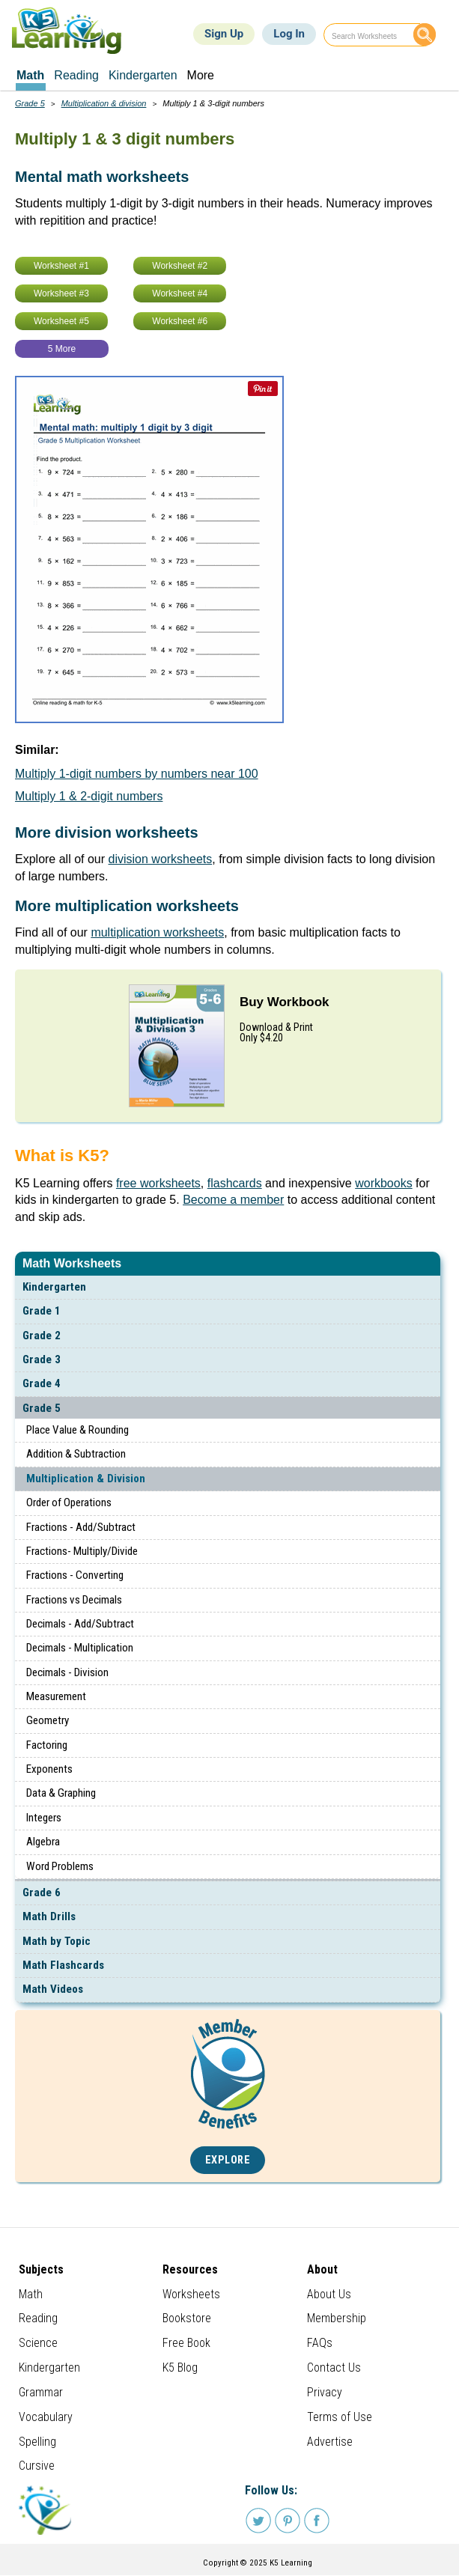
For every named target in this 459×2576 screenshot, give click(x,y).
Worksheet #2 (179, 266)
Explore (228, 2160)
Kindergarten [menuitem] (143, 75)
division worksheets (161, 859)
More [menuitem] (200, 75)
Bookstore (186, 2318)
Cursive (37, 2465)
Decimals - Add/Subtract (80, 1623)
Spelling (37, 2442)
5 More (62, 349)
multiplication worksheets (157, 932)
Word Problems (60, 1866)
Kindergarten (54, 1287)
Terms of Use (339, 2417)
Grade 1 (41, 1311)
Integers (43, 1817)
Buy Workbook (284, 1002)
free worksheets (158, 1183)
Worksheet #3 (61, 293)
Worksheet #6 (179, 321)
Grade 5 (41, 1408)
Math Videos (52, 1989)
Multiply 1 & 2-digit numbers (88, 796)
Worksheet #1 (61, 266)
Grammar (41, 2392)
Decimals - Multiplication (79, 1647)
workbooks (383, 1183)
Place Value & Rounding (77, 1430)
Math (31, 2294)
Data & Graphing (61, 1793)
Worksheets (191, 2294)
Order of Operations (69, 1502)
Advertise (330, 2442)
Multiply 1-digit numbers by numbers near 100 (136, 773)
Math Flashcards (63, 1965)
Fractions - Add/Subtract (81, 1527)
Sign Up (223, 33)
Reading (38, 2318)
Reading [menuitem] (76, 75)
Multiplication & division (104, 103)
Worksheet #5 (61, 321)
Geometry (47, 1720)
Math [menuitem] (30, 75)
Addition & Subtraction (76, 1454)
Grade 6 (41, 1892)
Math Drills (49, 1916)
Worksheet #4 (179, 293)
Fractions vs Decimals (74, 1600)
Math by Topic (56, 1941)
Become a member (233, 1199)
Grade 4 (41, 1383)
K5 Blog (180, 2367)
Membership (336, 2318)
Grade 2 (41, 1335)
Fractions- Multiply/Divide (82, 1551)
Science (38, 2343)
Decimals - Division (67, 1672)
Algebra (43, 1841)
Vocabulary (46, 2417)
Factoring (46, 1745)
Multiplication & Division (85, 1478)
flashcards (234, 1183)
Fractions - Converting (75, 1575)
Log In (289, 33)
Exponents (49, 1769)
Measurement (56, 1696)
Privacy (324, 2392)
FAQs (319, 2343)
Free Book (186, 2343)
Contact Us (334, 2367)
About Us (329, 2294)
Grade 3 (41, 1359)
